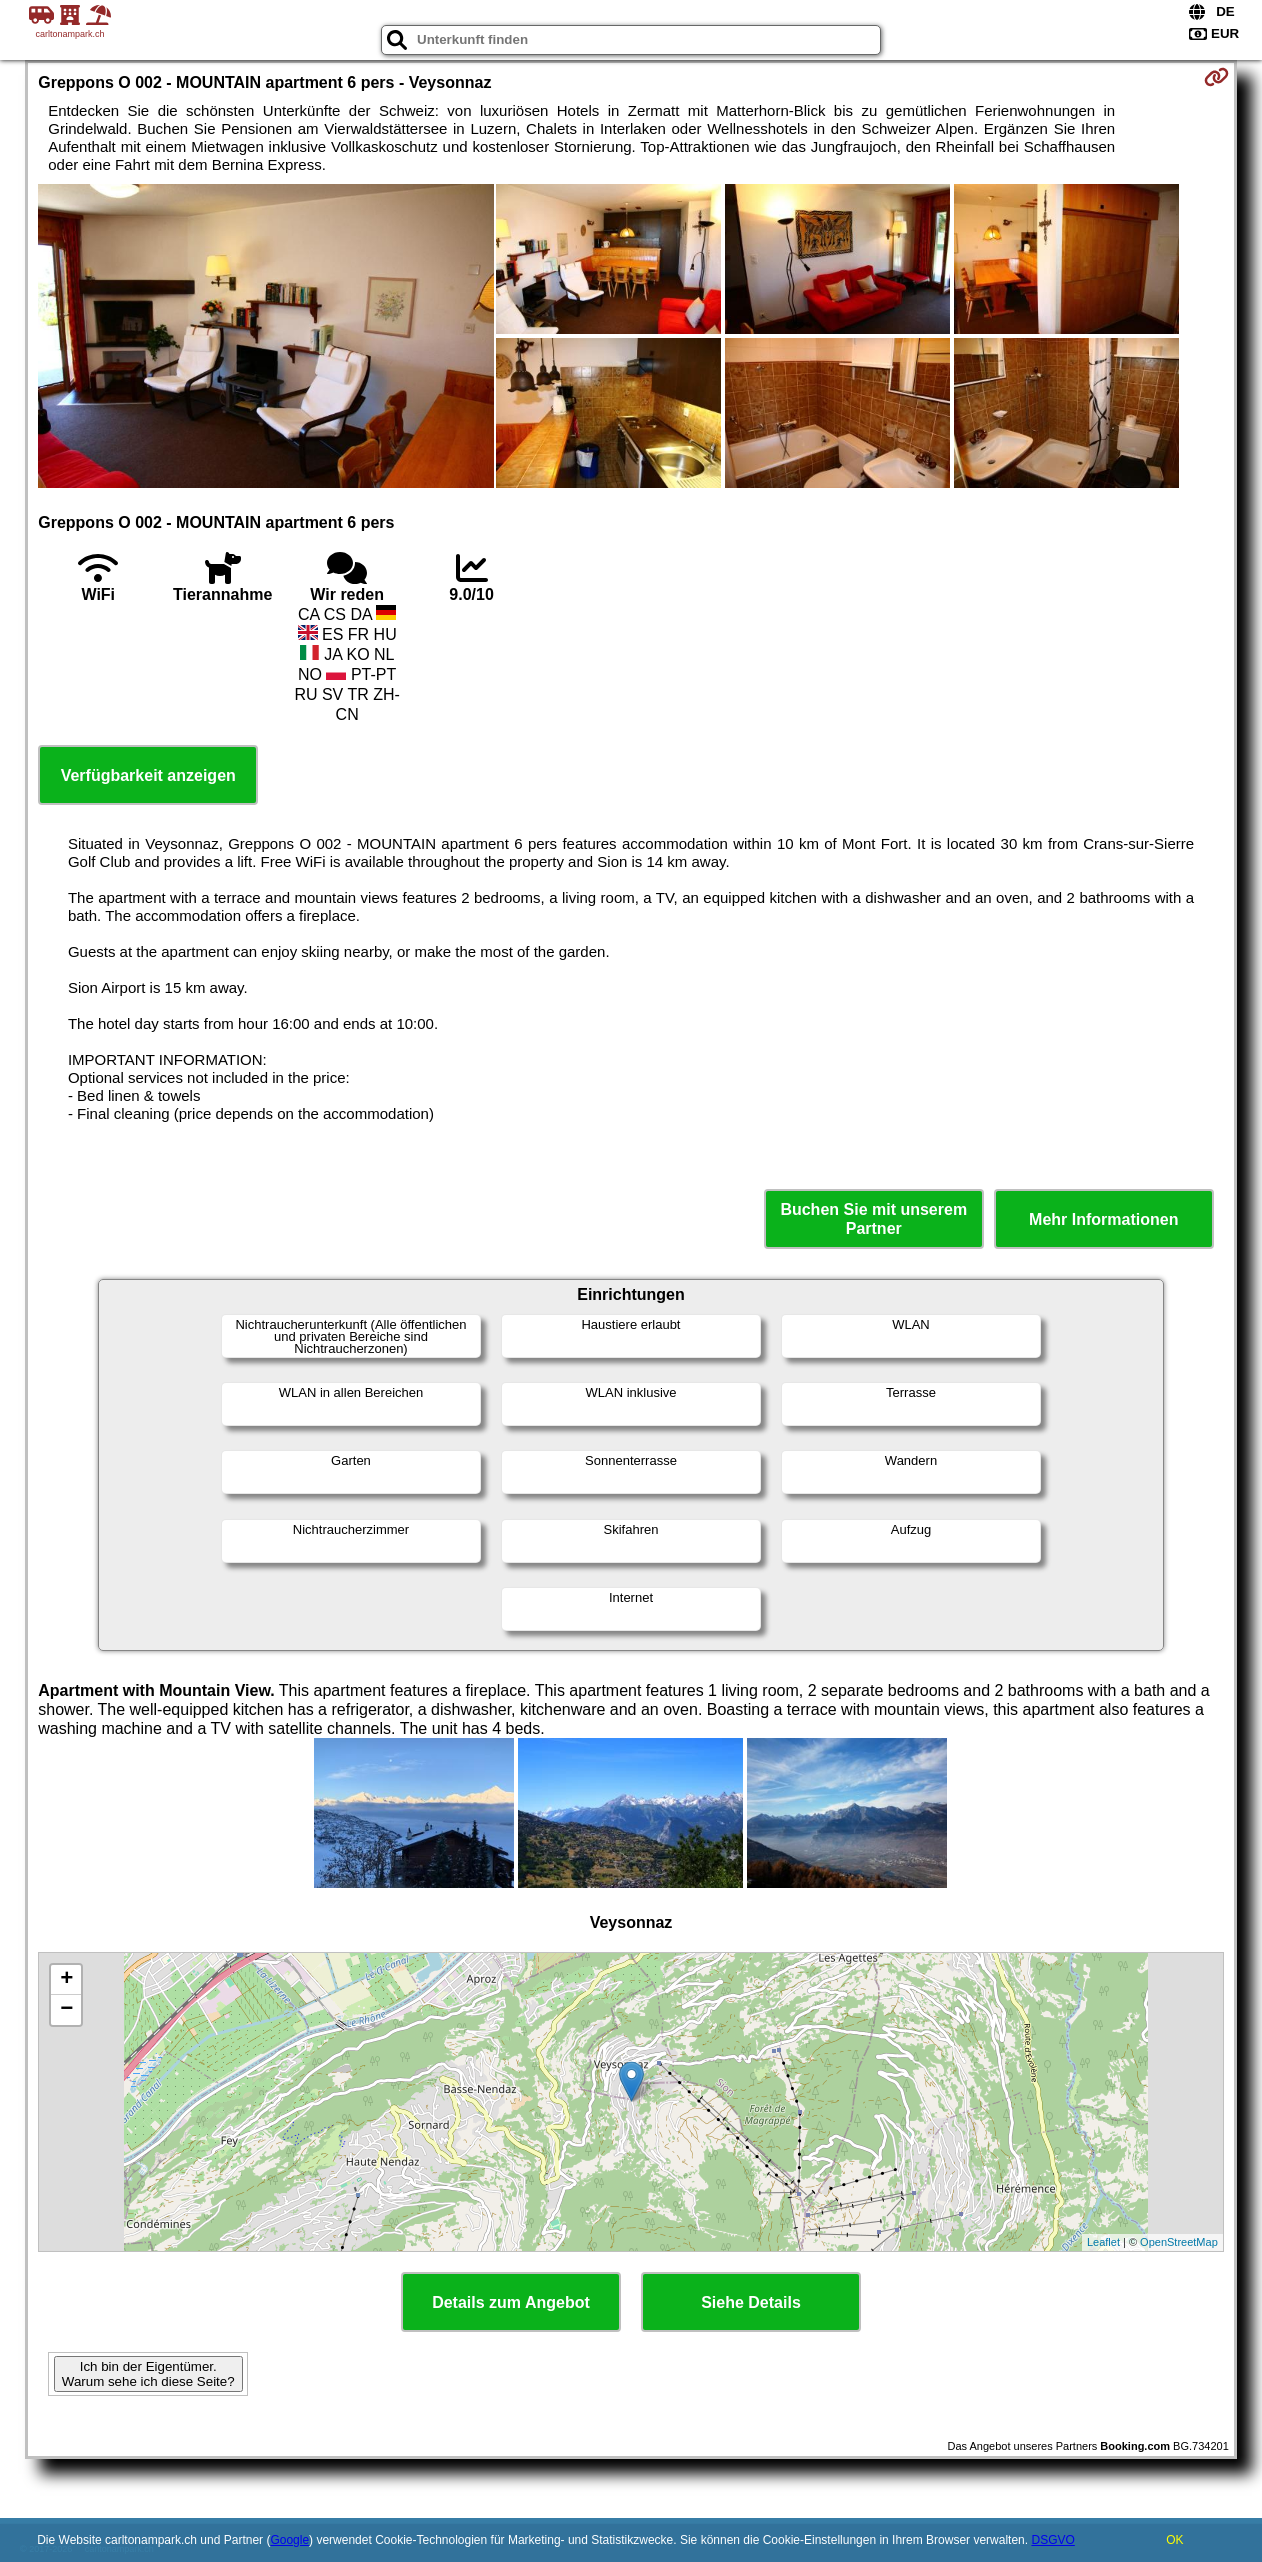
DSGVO (1052, 2540)
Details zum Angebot (511, 2302)
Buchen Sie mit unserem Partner (873, 1219)
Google (289, 2540)
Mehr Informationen (1103, 1219)
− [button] (66, 2010)
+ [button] (66, 1980)
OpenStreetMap (1179, 2242)
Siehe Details (751, 2302)
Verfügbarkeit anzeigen (148, 775)
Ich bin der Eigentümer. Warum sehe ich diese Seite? (148, 2374)
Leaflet (1103, 2242)
